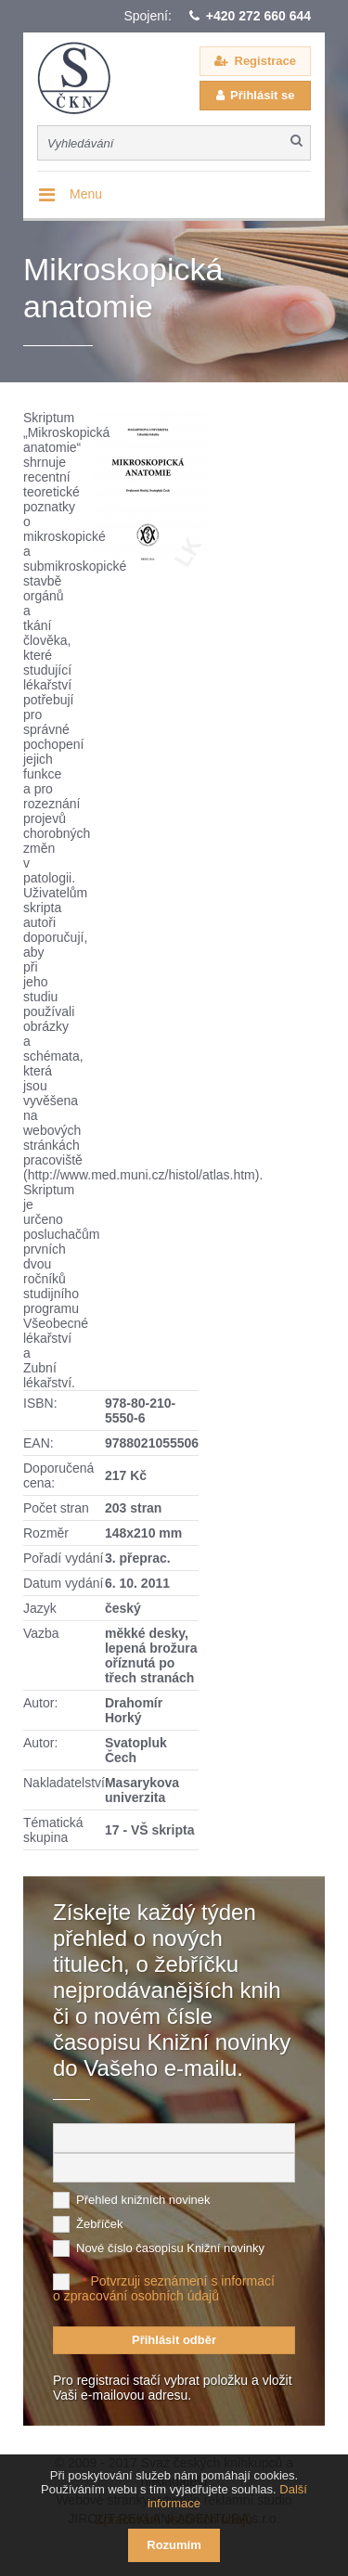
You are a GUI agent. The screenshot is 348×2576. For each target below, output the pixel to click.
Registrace (265, 61)
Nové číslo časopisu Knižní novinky (170, 2248)
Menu (86, 194)
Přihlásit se (262, 95)
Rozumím (174, 2545)
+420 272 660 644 (258, 15)
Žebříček (99, 2224)
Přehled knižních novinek (143, 2200)
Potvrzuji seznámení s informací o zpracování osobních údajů (164, 2288)
